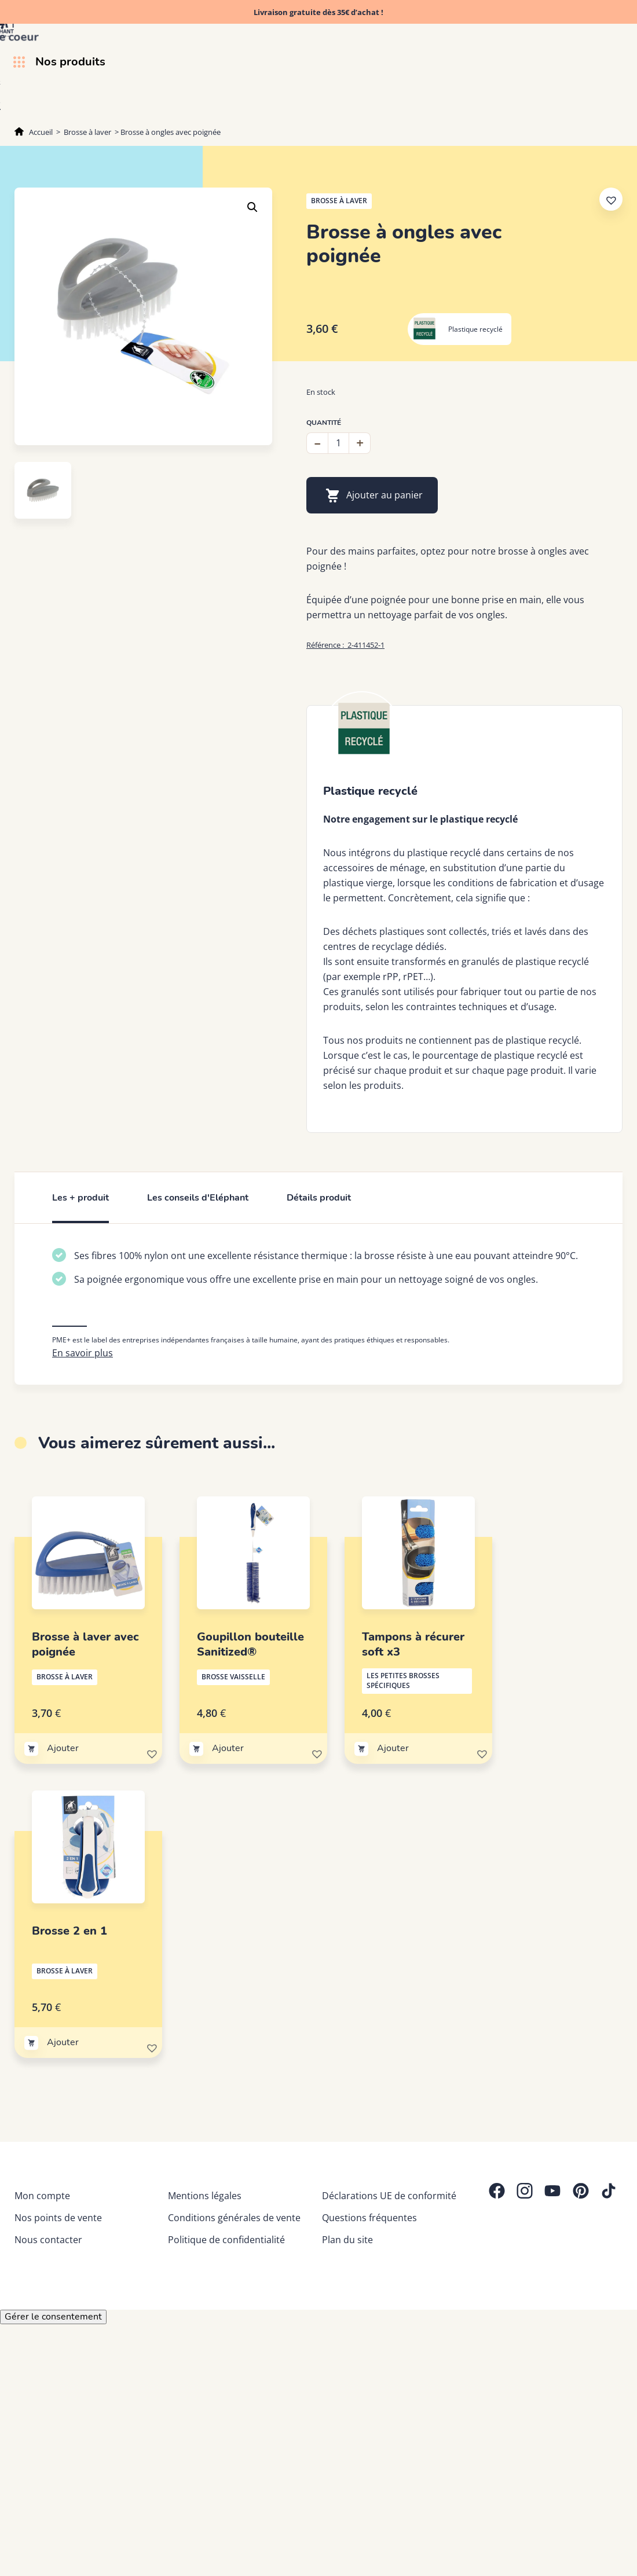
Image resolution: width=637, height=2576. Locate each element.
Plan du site (347, 2239)
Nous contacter (48, 2239)
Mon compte (42, 2195)
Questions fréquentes (369, 2217)
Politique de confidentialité (226, 2239)
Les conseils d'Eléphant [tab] (197, 1197)
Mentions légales (204, 2195)
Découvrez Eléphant (488, 104)
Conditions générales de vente (234, 2217)
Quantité (323, 422)
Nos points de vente (58, 2217)
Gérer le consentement (53, 2316)
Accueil (41, 132)
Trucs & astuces (588, 104)
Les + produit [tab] (80, 1197)
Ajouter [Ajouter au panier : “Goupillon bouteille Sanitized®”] (228, 1748)
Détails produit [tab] (319, 1197)
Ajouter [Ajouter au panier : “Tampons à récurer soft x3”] (393, 1748)
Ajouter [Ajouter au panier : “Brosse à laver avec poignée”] (63, 1748)
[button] (252, 207)
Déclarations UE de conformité (389, 2195)
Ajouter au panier (384, 495)
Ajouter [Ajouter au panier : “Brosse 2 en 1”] (63, 2042)
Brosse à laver (87, 132)
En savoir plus (82, 1352)
